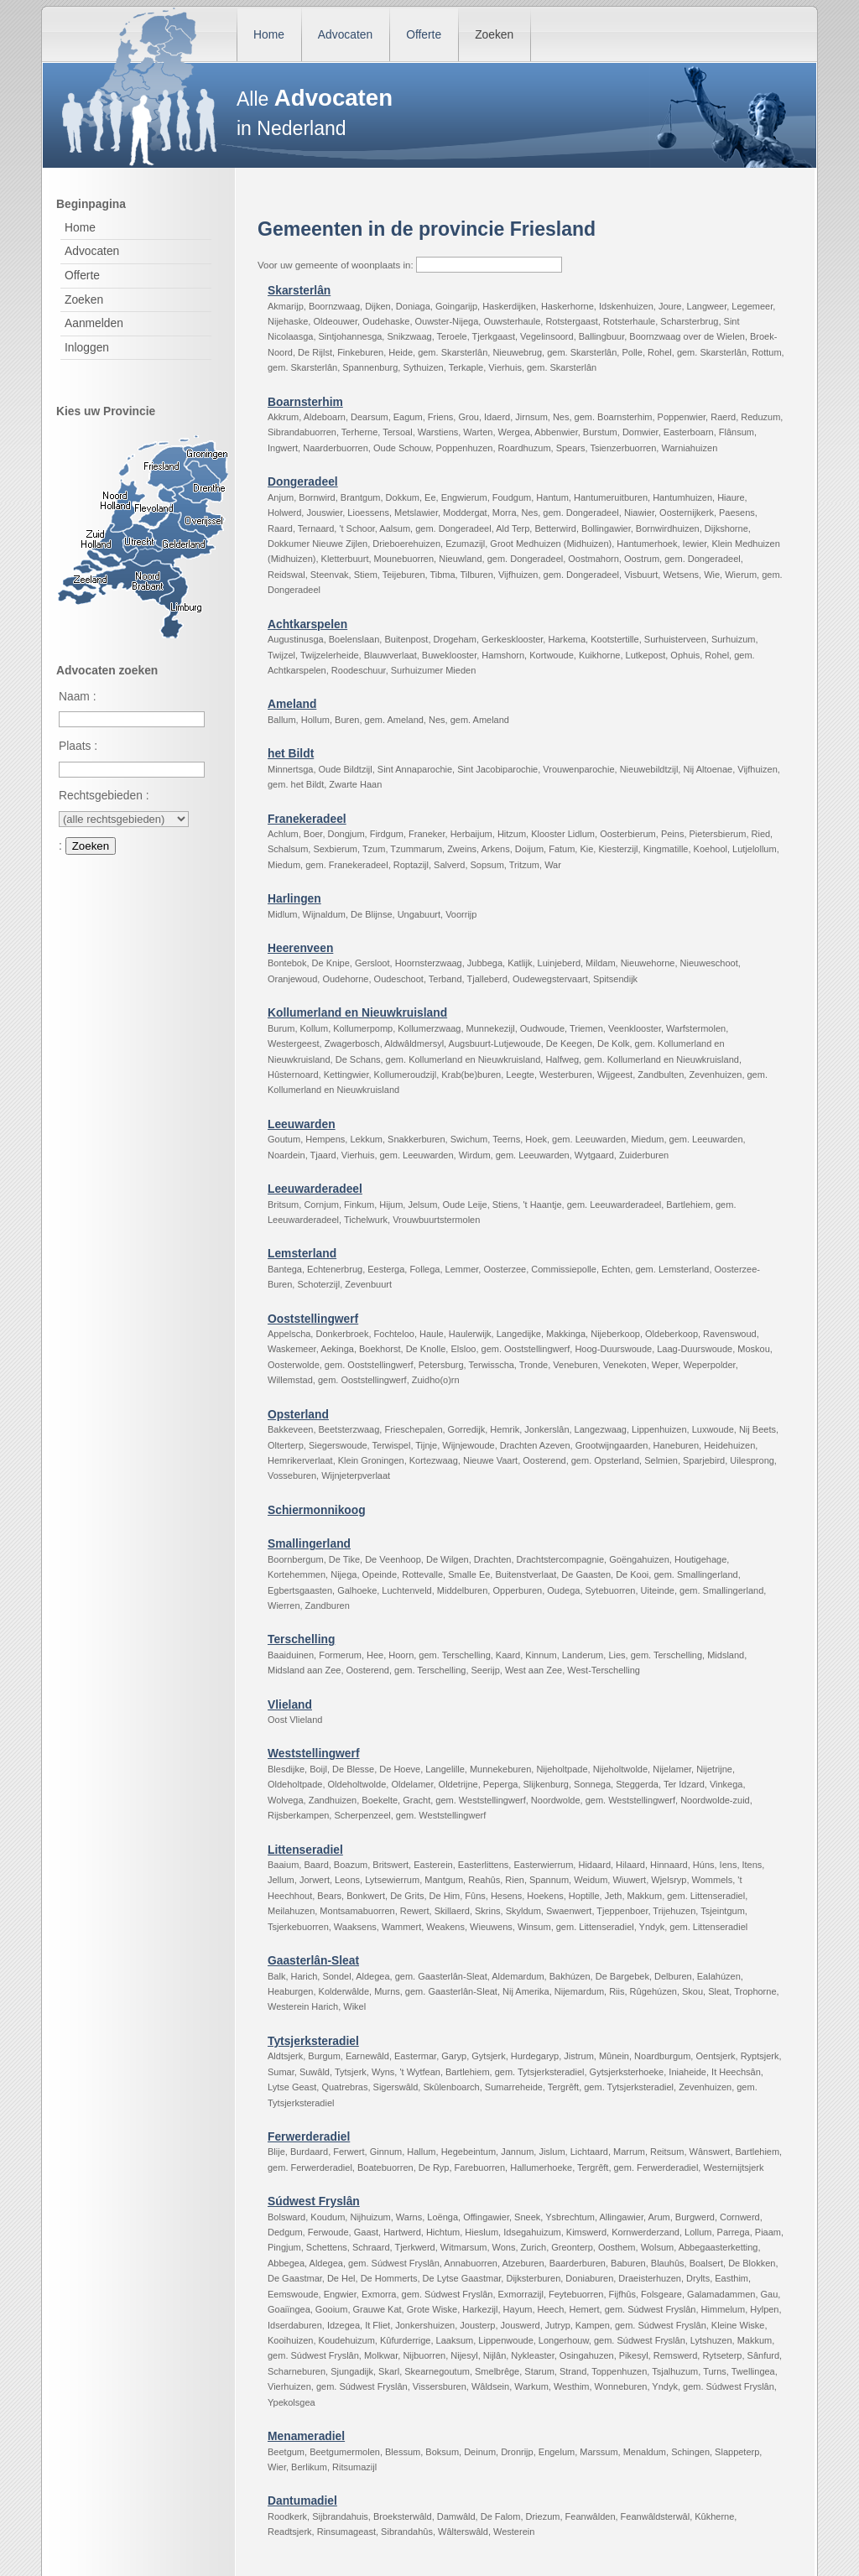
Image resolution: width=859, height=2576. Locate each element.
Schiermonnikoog (317, 1510)
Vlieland (290, 1704)
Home (268, 34)
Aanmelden (94, 323)
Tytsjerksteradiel (313, 2041)
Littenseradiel (305, 1849)
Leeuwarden (302, 1124)
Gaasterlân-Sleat (313, 1960)
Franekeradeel (307, 818)
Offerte (423, 34)
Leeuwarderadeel (315, 1188)
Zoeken (494, 34)
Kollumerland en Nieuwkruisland (357, 1012)
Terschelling (301, 1639)
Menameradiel (306, 2436)
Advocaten (345, 34)
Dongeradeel (303, 481)
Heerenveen (300, 948)
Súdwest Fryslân (314, 2201)
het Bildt (291, 753)
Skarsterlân (299, 290)
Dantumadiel (302, 2500)
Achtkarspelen (307, 624)
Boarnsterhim (305, 402)
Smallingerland (309, 1543)
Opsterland (298, 1414)
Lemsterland (302, 1253)
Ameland (292, 703)
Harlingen (294, 898)
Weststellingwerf (314, 1753)
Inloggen (87, 347)
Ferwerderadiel (309, 2136)
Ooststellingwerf (313, 1318)
